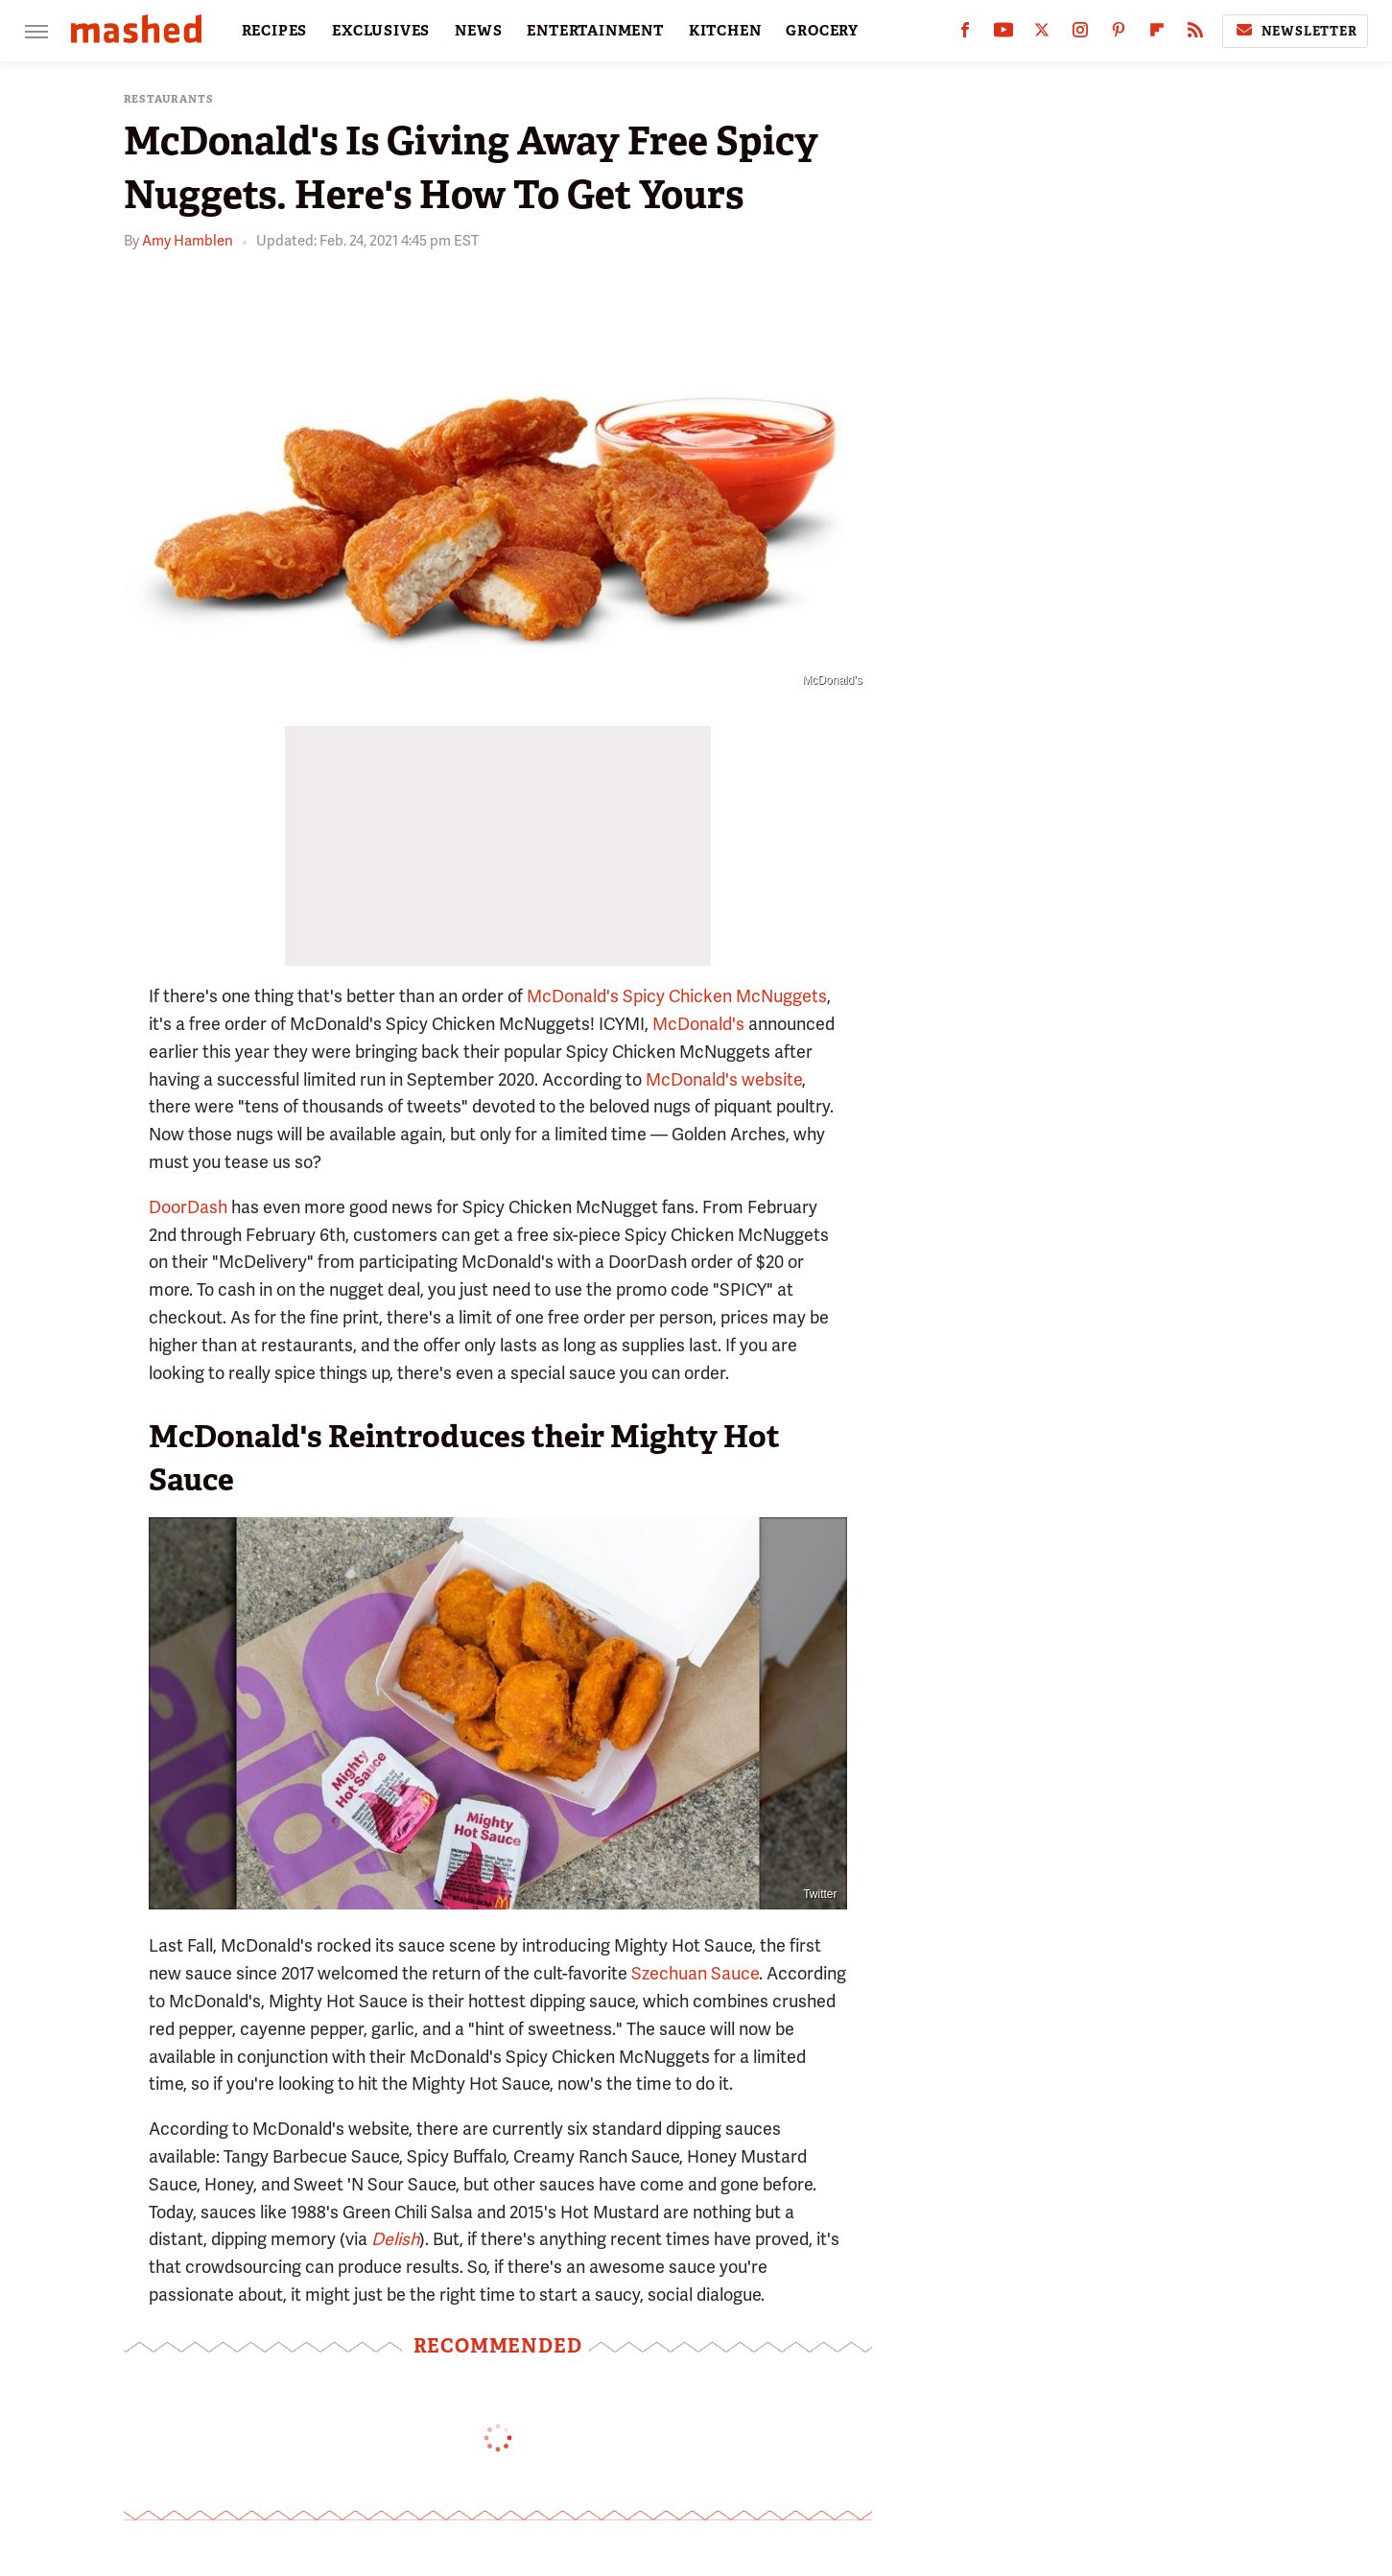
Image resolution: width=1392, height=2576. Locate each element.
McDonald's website (724, 1079)
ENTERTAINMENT (595, 30)
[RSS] (1195, 34)
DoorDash (188, 1207)
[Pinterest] (1118, 34)
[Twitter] (1041, 34)
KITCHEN (725, 30)
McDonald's (698, 1024)
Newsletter (1295, 30)
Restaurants (169, 99)
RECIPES (275, 30)
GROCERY (822, 30)
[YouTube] (1003, 34)
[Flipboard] (1156, 34)
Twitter (820, 1894)
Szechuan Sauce (695, 1973)
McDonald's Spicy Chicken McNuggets (677, 996)
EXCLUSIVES (381, 30)
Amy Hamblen (187, 240)
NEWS (478, 30)
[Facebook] (965, 34)
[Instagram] (1080, 34)
